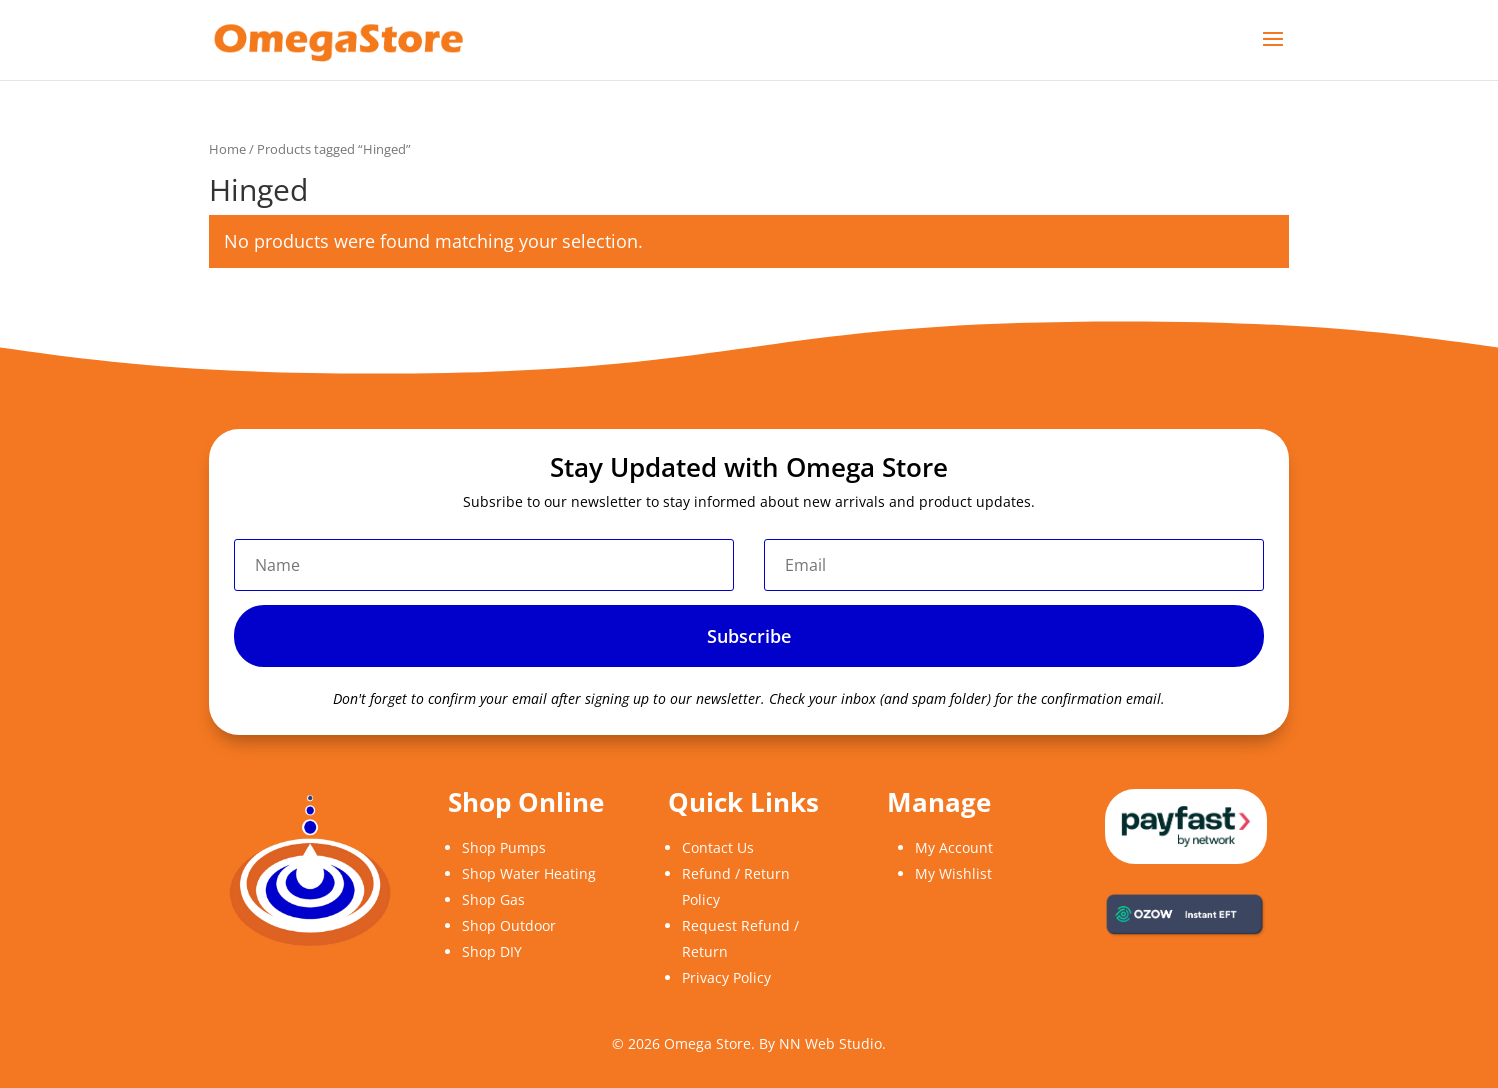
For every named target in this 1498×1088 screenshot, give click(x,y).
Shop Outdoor (509, 925)
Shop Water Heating (529, 873)
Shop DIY (492, 951)
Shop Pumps (504, 847)
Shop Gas (493, 899)
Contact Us (718, 847)
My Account (954, 847)
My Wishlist (953, 873)
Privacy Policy (726, 977)
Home (227, 149)
